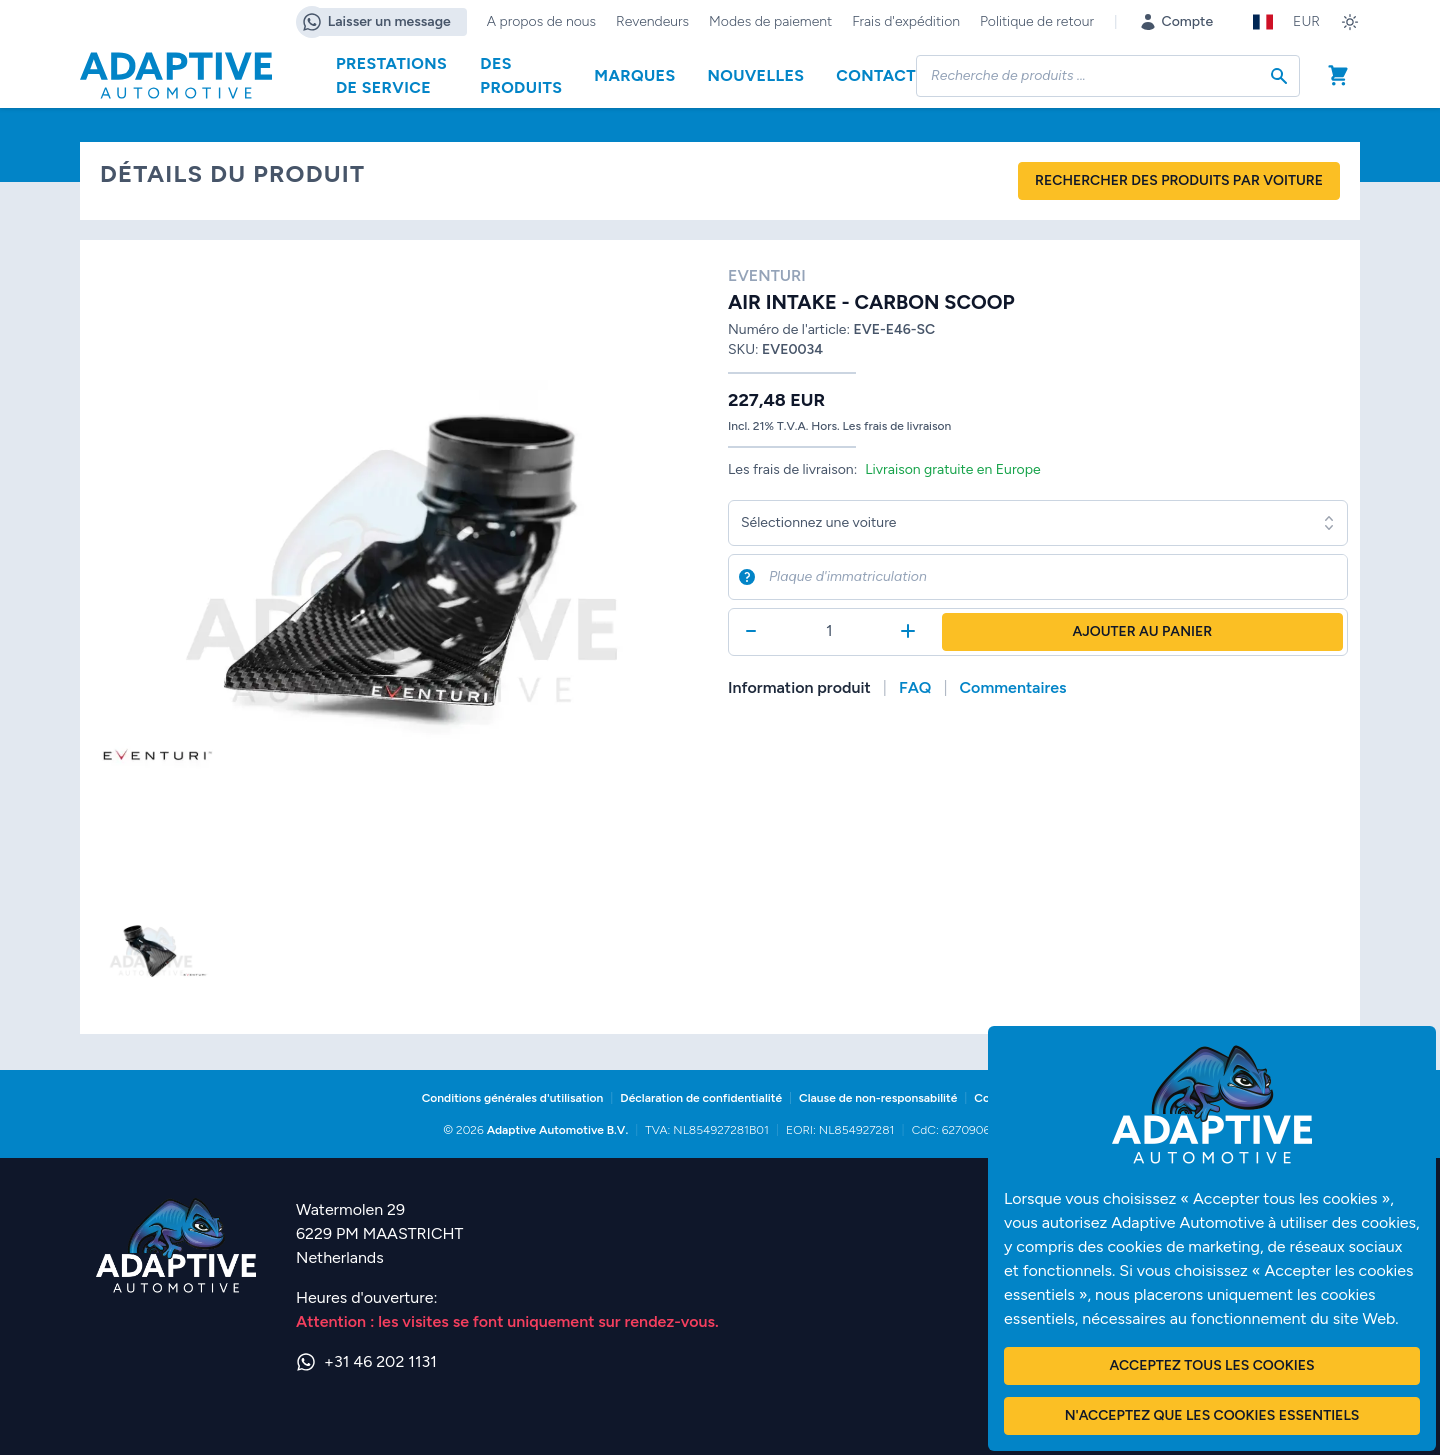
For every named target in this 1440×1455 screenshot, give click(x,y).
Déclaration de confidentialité (701, 1098)
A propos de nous (541, 21)
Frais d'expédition (906, 21)
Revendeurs (652, 21)
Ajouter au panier (1143, 631)
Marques (634, 75)
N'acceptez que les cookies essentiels (1212, 1415)
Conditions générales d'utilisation (513, 1098)
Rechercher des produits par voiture (1179, 180)
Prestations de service (391, 75)
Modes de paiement (770, 21)
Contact (876, 75)
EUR (1306, 21)
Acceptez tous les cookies (1212, 1365)
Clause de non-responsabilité (878, 1098)
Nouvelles (756, 75)
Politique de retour (1037, 21)
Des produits (521, 75)
